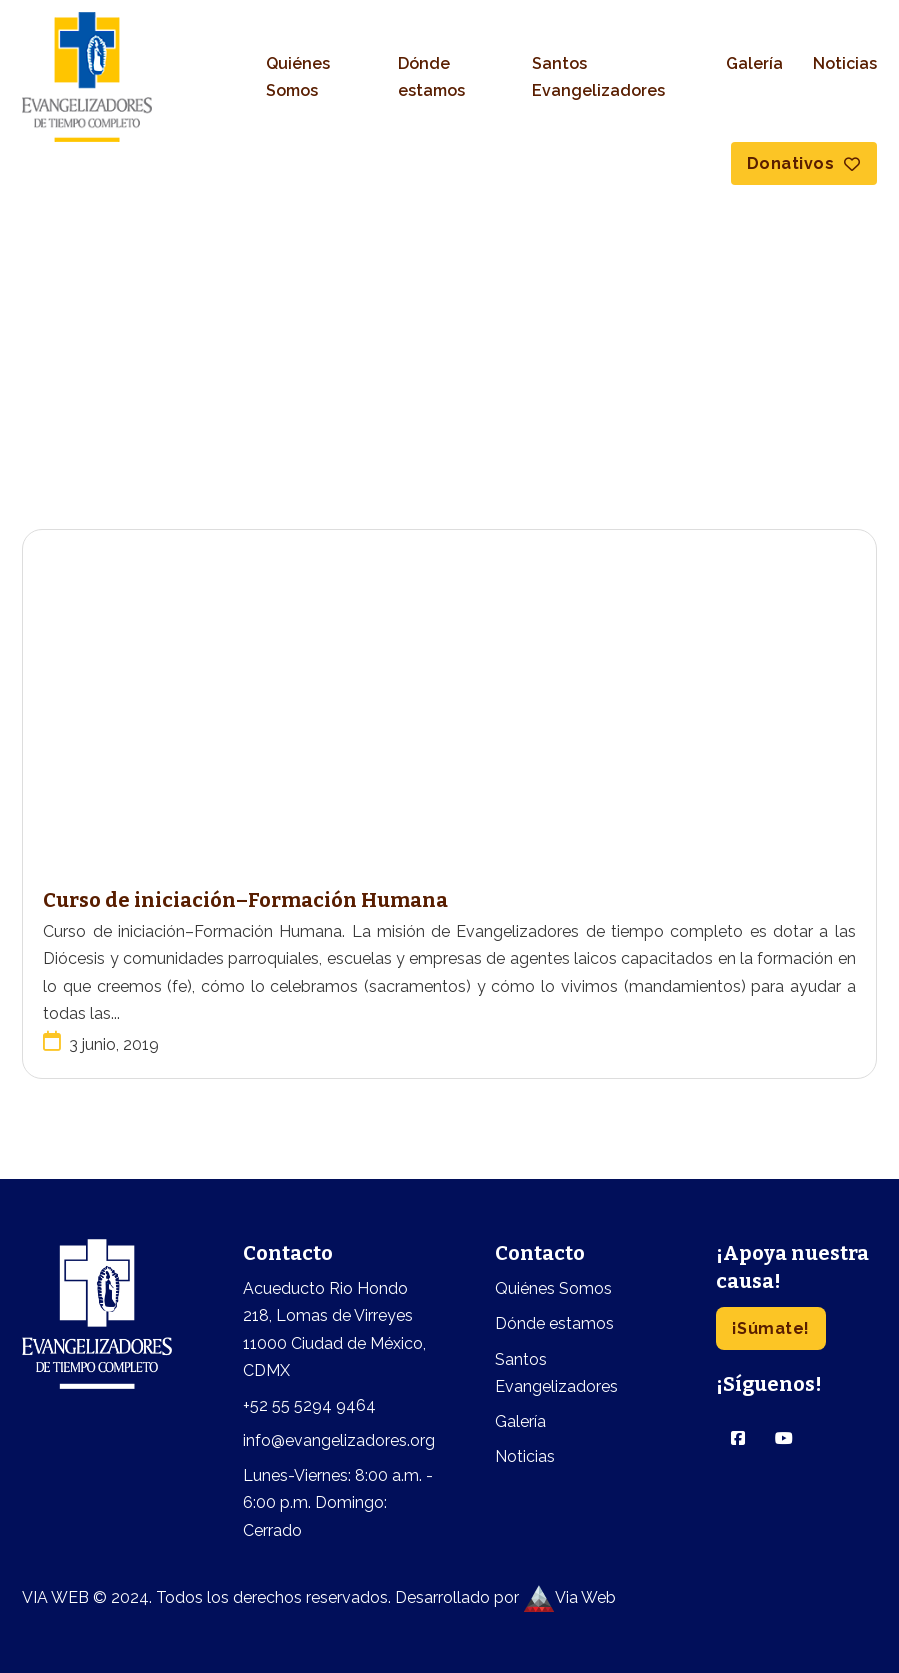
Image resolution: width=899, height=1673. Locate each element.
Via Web (569, 1597)
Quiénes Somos (298, 77)
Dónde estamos (431, 77)
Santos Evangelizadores (598, 77)
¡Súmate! (771, 1328)
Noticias (845, 63)
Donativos (804, 163)
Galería (754, 63)
